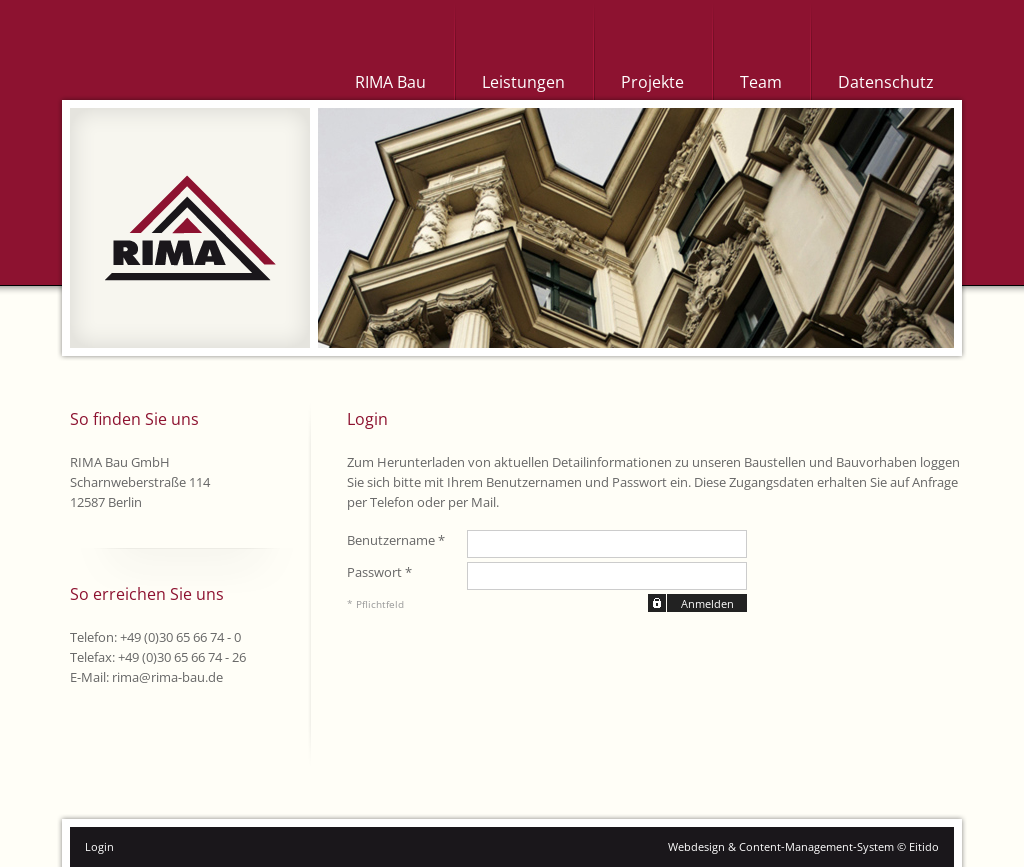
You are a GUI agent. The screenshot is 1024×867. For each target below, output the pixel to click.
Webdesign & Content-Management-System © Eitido (803, 846)
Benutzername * (396, 540)
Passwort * (379, 572)
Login (99, 846)
